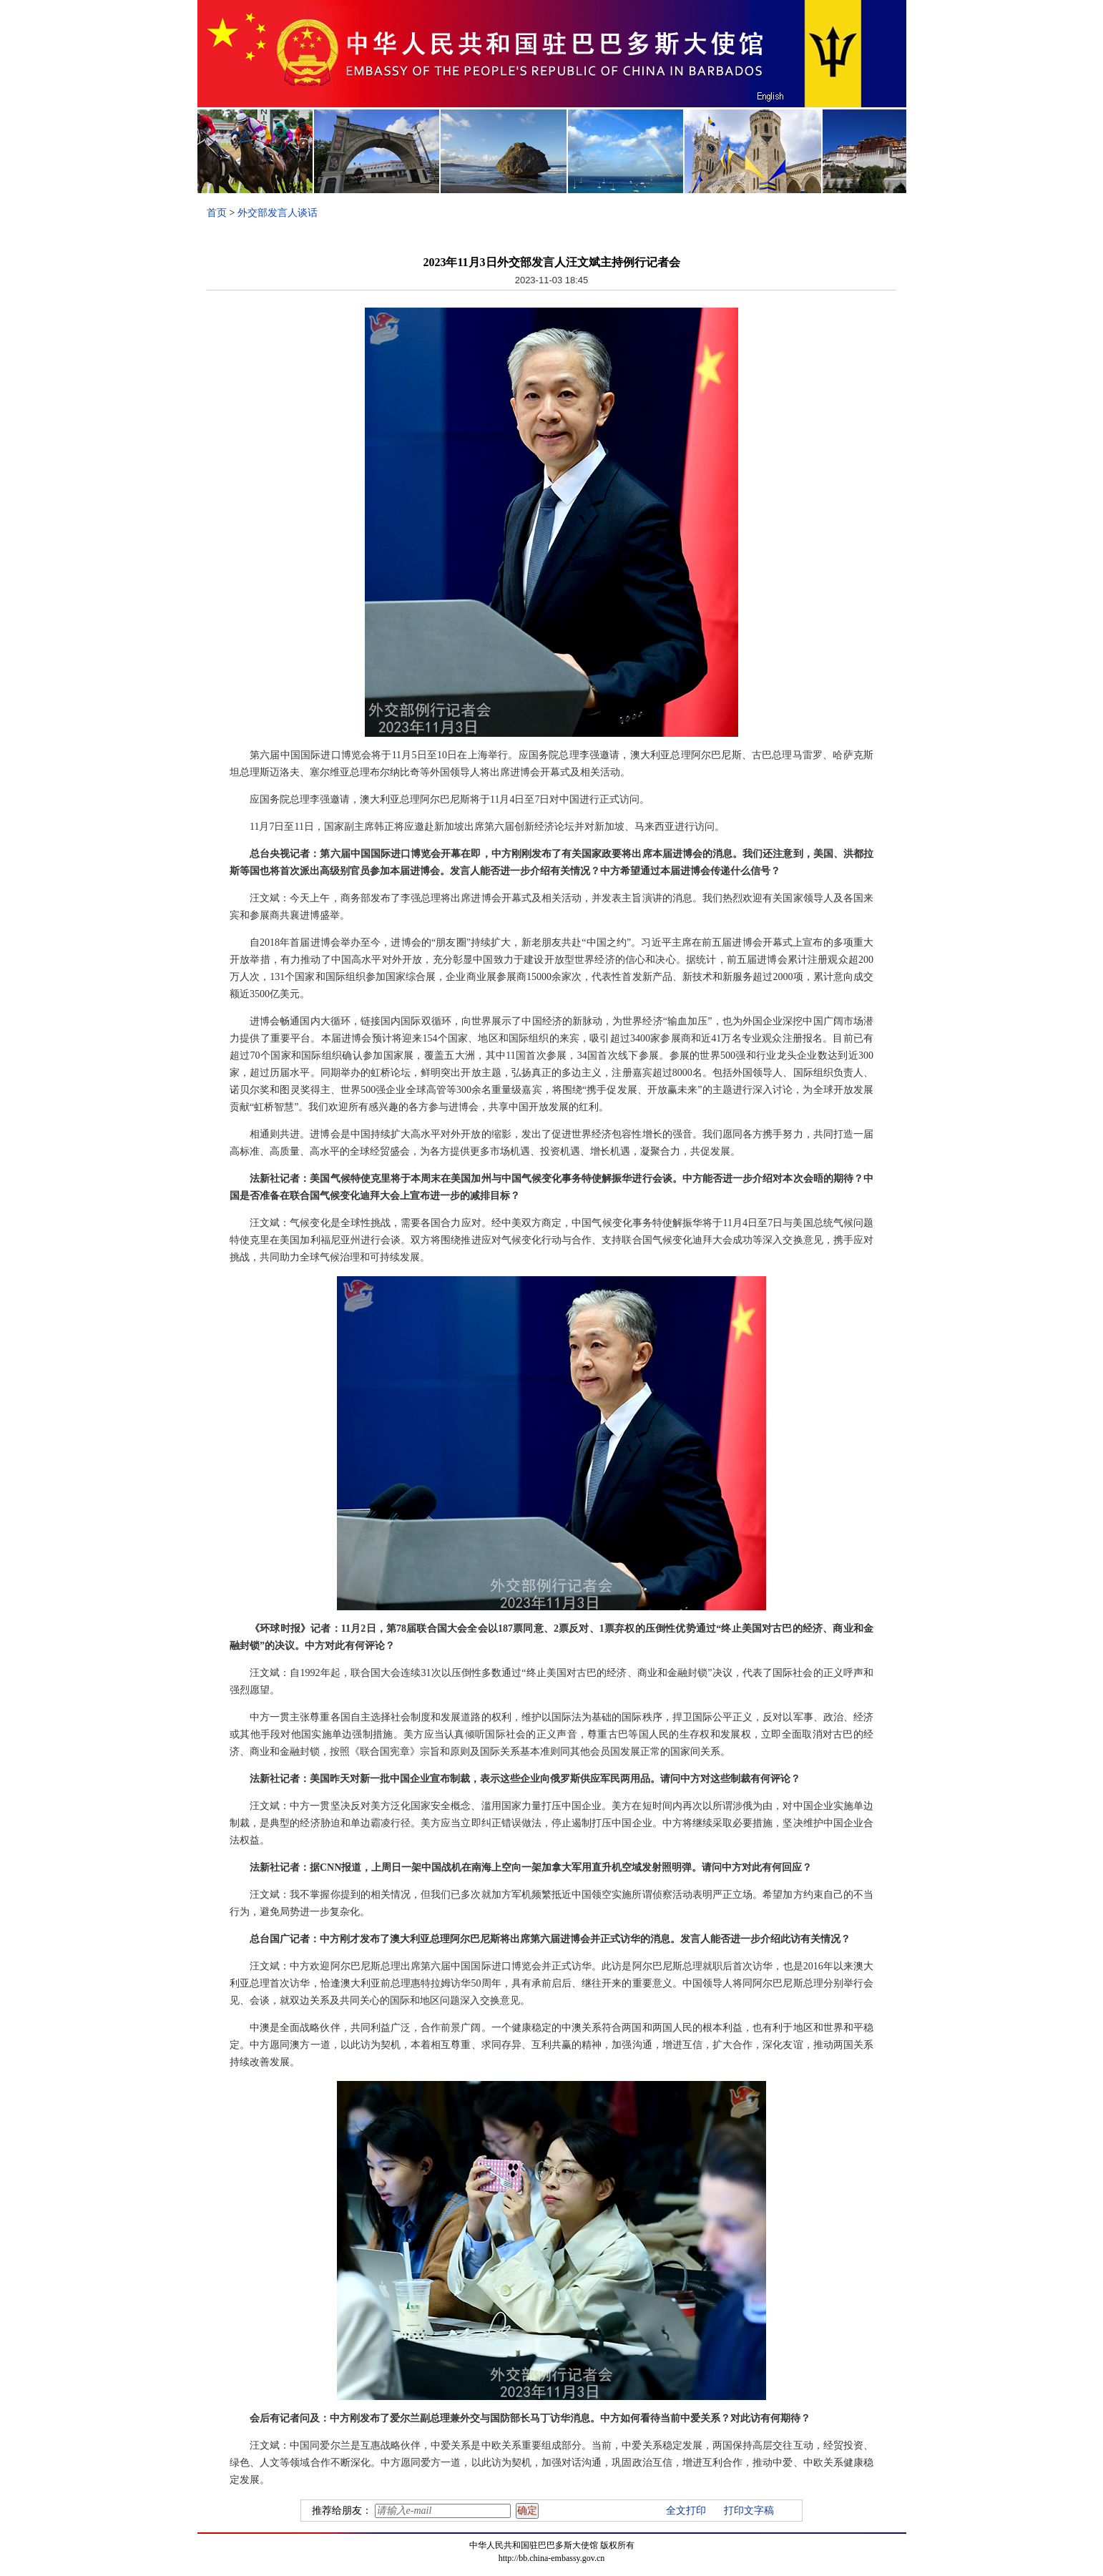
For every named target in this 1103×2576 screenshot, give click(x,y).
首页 (217, 212)
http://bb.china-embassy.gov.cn (552, 2558)
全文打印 (686, 2510)
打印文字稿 (749, 2510)
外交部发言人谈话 (277, 212)
